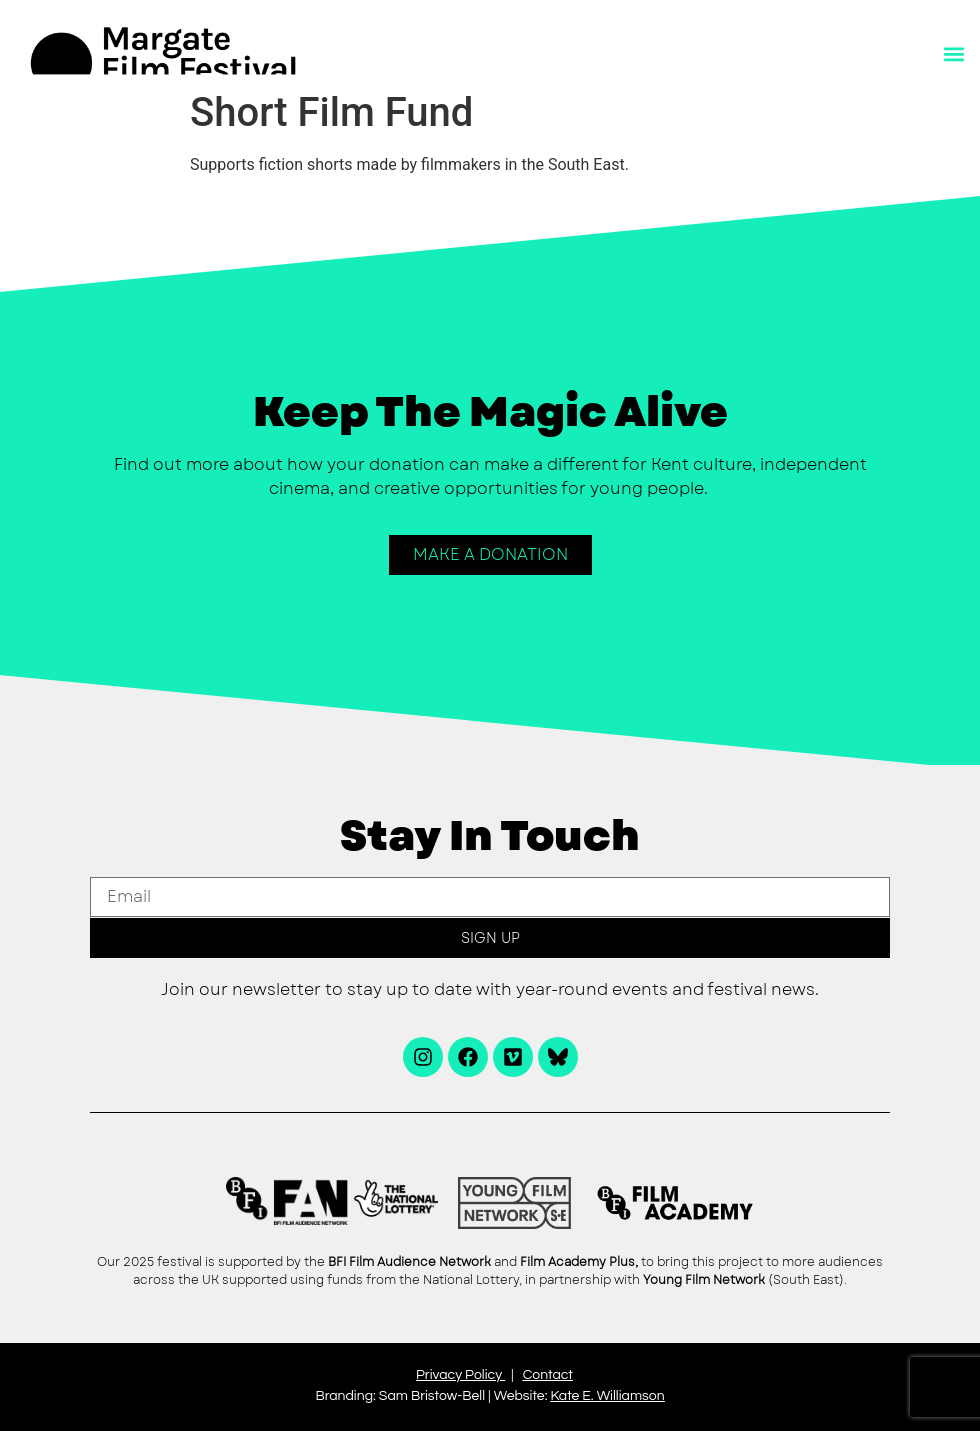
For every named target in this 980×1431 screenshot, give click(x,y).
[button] (953, 54)
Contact (548, 1375)
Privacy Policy (459, 1375)
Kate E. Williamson (607, 1396)
